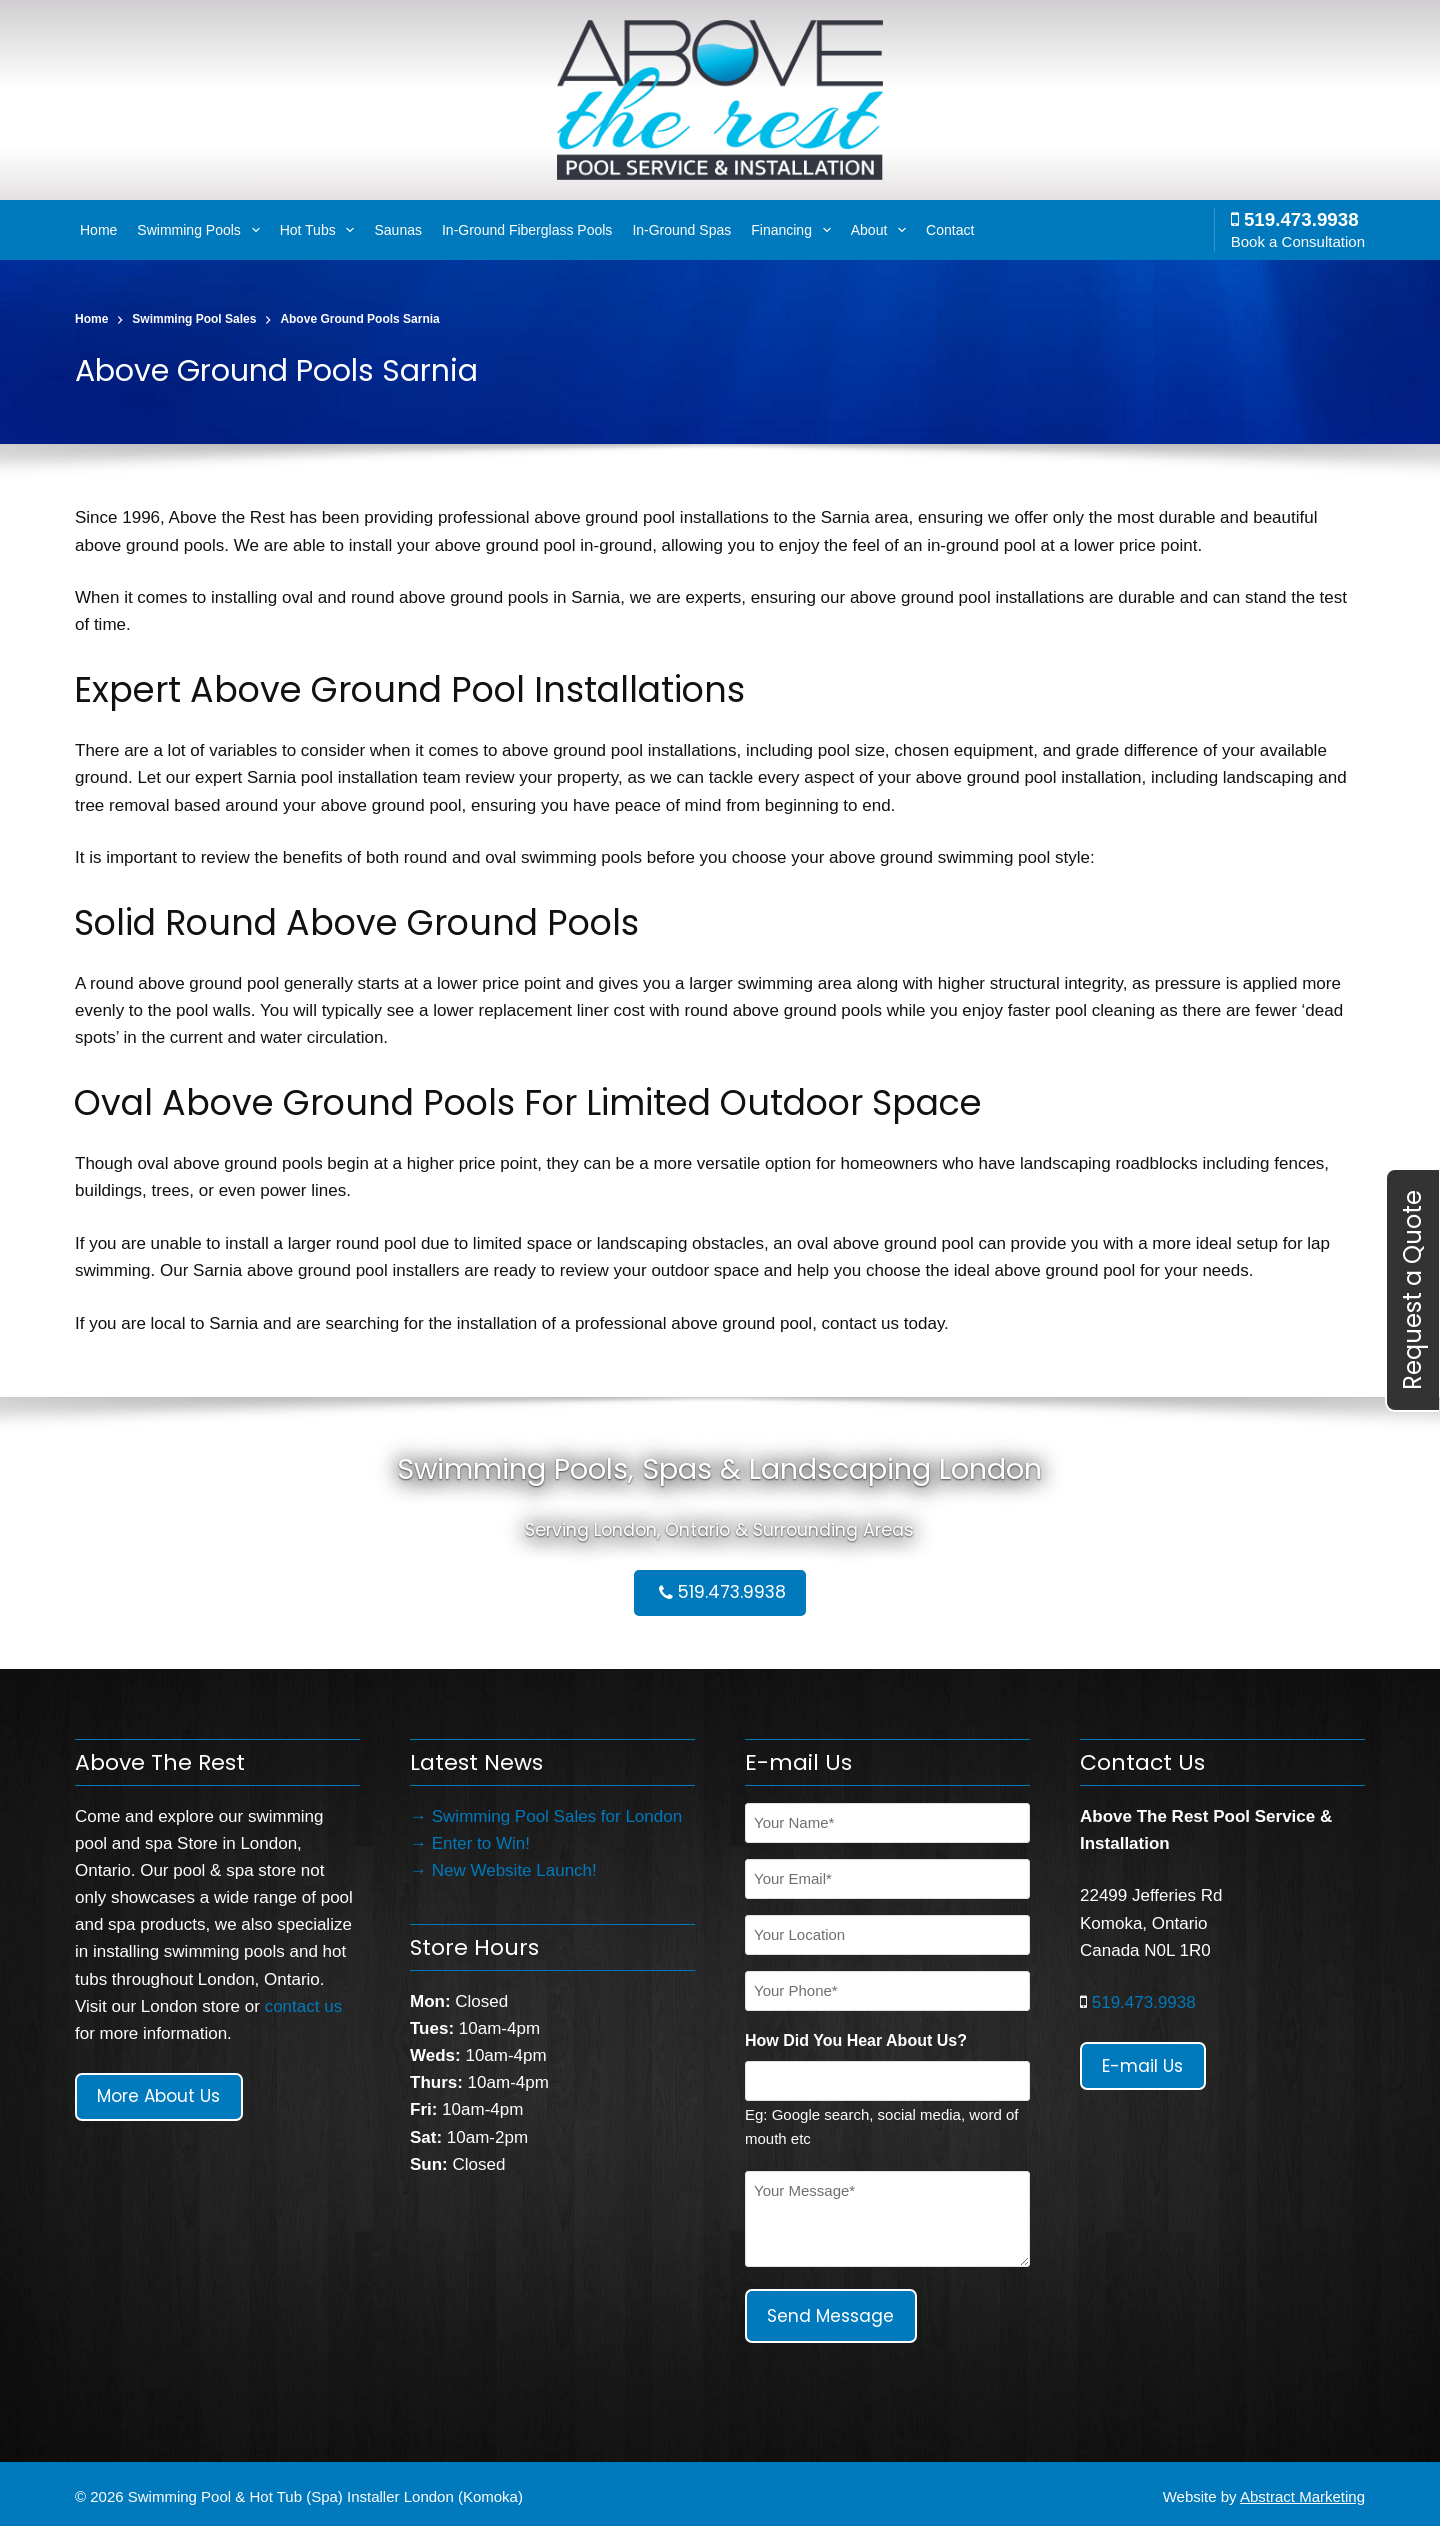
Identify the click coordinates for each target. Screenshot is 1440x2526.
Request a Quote (1412, 1290)
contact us (304, 2006)
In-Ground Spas (681, 230)
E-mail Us (1142, 2066)
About (881, 230)
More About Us (158, 2096)
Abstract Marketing (1302, 2491)
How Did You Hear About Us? (856, 2040)
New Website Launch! (514, 1870)
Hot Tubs (320, 230)
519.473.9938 (1295, 219)
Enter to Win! (481, 1843)
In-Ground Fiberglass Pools (527, 230)
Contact (950, 230)
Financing (793, 230)
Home (98, 230)
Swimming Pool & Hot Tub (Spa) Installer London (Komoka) (325, 2491)
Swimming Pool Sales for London (557, 1816)
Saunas (397, 230)
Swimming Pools (200, 230)
